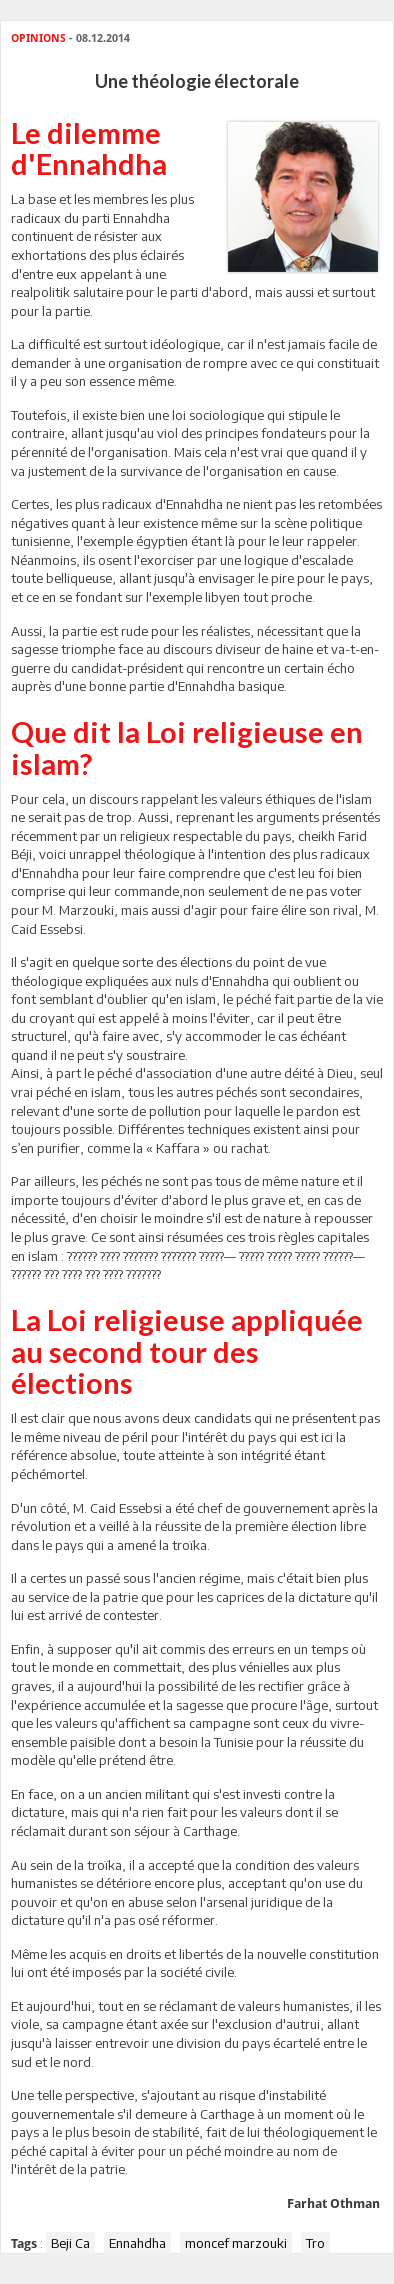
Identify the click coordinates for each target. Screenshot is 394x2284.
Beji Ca (70, 2243)
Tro (315, 2243)
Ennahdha (137, 2243)
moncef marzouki (236, 2243)
